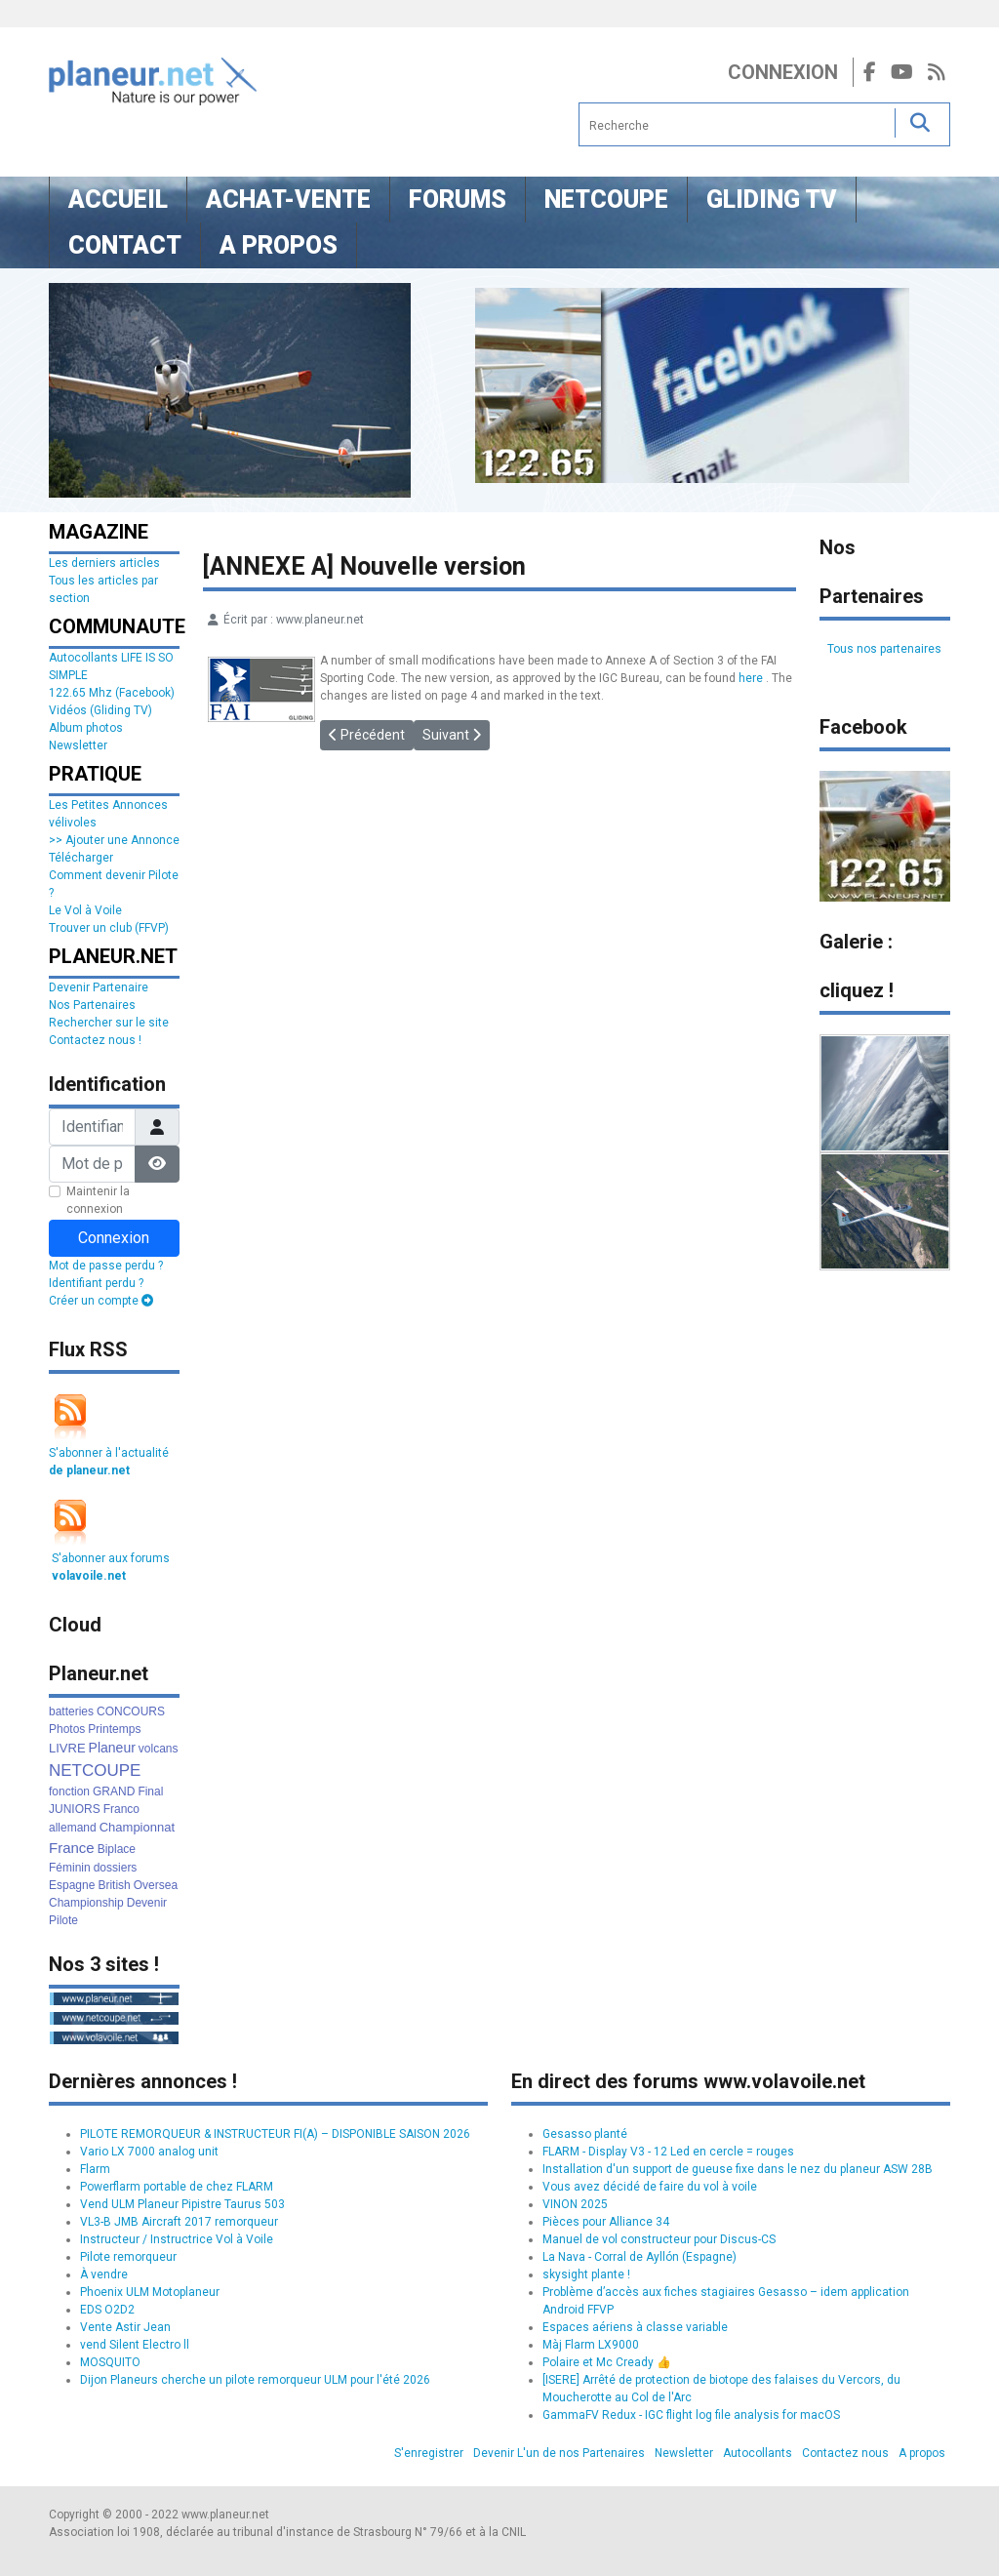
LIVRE (67, 1748)
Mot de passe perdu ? (106, 1265)
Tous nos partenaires (884, 649)
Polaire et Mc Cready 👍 (606, 2362)
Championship (86, 1903)
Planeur (112, 1747)
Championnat (137, 1827)
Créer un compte (101, 1301)
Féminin (70, 1867)
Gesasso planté (584, 2134)
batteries (71, 1711)
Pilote (63, 1920)
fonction (69, 1791)
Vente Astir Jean (125, 2327)
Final (150, 1791)
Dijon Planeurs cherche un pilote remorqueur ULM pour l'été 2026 (255, 2380)
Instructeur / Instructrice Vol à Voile (176, 2239)
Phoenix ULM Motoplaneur (150, 2292)
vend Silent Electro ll (134, 2345)
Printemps (114, 1729)
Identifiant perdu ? (96, 1283)
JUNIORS (74, 1809)
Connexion (783, 72)
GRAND (114, 1791)
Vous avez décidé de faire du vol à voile (649, 2187)
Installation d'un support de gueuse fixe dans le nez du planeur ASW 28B (737, 2169)
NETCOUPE (94, 1770)
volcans (159, 1748)
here (751, 678)
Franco (121, 1809)
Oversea (156, 1885)
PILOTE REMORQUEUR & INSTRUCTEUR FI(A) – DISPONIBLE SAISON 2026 (275, 2134)
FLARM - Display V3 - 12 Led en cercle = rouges (668, 2151)
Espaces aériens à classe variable (635, 2327)
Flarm (95, 2169)
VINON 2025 (575, 2204)
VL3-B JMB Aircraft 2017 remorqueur (179, 2222)
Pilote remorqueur (128, 2257)
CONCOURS (131, 1711)
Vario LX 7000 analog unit (149, 2151)
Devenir (147, 1903)
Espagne (72, 1885)
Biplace (117, 1849)
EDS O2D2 (107, 2309)
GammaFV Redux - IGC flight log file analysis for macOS (691, 2415)
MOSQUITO (110, 2362)
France (72, 1847)
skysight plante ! (586, 2274)
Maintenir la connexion (98, 1200)
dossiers (116, 1867)
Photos (67, 1729)
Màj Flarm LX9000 (590, 2345)
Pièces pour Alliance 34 (605, 2222)
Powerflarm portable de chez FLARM (176, 2187)
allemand (73, 1827)
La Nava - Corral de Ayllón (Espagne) (639, 2257)
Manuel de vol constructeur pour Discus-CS (659, 2239)
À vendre (104, 2274)
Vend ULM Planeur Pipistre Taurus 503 (182, 2204)
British (114, 1885)
